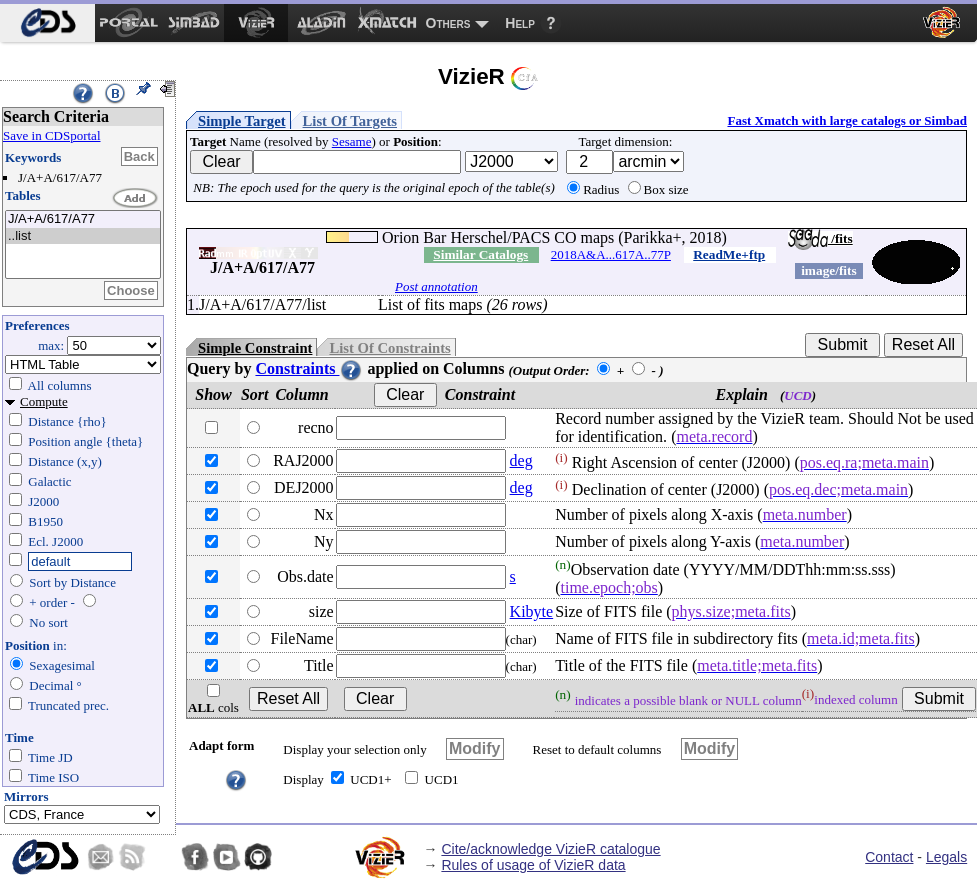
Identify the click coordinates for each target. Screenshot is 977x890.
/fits (820, 238)
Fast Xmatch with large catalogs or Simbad (847, 120)
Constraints (309, 368)
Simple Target (242, 121)
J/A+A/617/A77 (83, 219)
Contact (889, 857)
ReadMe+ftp (729, 254)
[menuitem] (47, 23)
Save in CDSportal (52, 135)
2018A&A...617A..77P (611, 254)
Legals (946, 857)
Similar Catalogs (480, 254)
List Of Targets (350, 121)
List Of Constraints (389, 348)
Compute (44, 401)
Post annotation (436, 286)
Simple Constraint (255, 348)
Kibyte (532, 611)
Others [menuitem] (448, 23)
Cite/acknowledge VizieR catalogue (550, 849)
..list (83, 236)
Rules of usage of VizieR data (533, 865)
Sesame (352, 141)
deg (521, 460)
